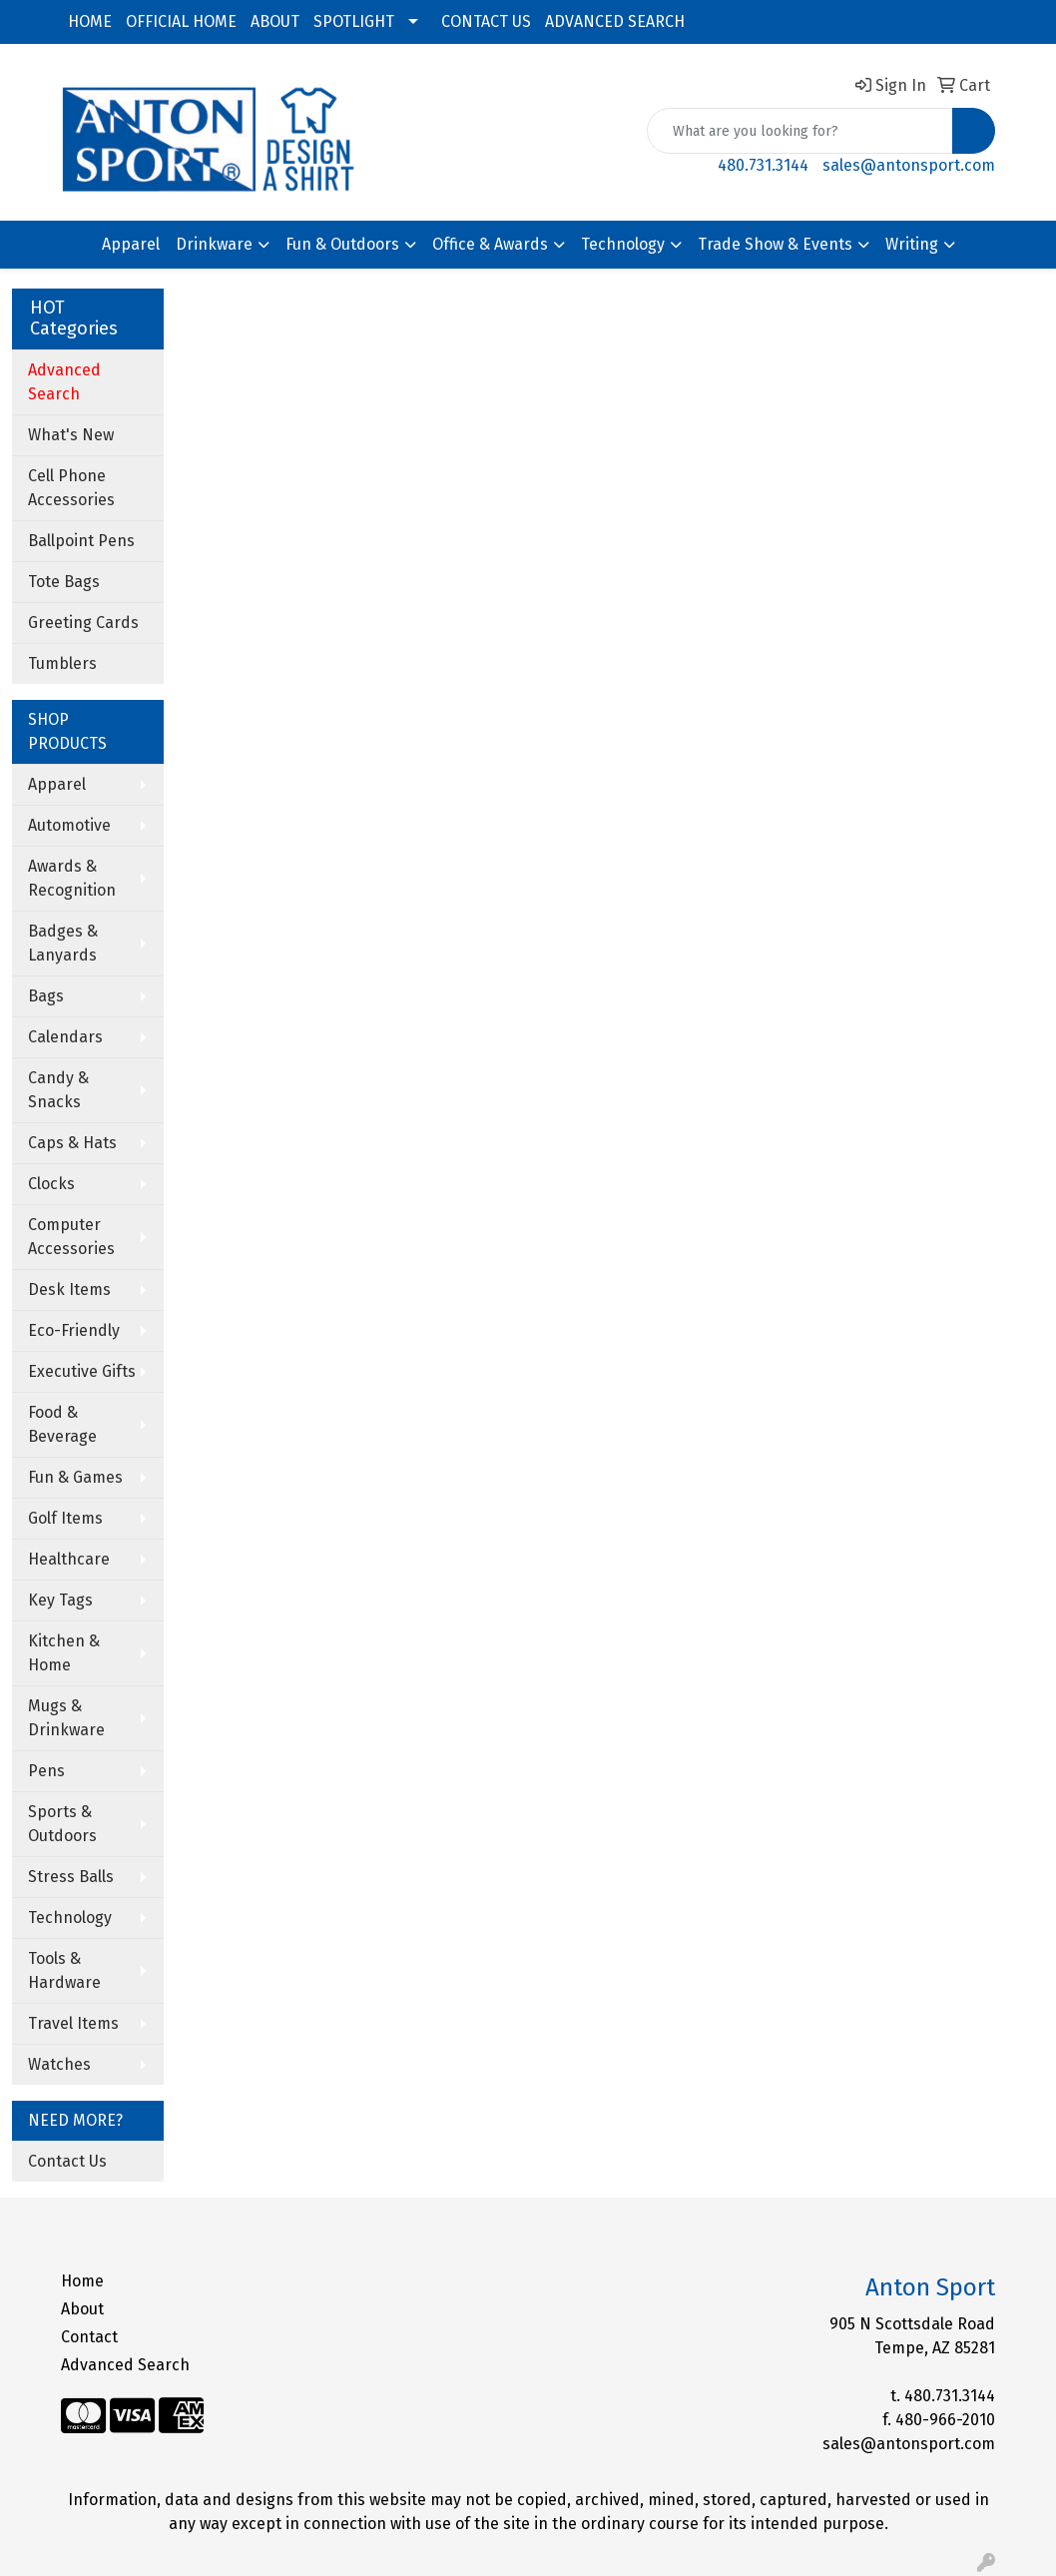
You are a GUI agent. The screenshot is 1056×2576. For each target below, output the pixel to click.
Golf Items (65, 1518)
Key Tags (60, 1600)
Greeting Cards (83, 622)
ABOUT (275, 21)
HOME (90, 21)
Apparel (131, 244)
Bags (46, 995)
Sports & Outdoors (62, 1823)
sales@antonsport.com (908, 165)
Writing (911, 244)
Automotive (69, 825)
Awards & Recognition (72, 878)
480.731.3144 (763, 165)
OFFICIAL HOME (181, 21)
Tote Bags (64, 581)
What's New (71, 434)
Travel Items (73, 2023)
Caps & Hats (72, 1142)
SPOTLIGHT (353, 21)
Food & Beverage (62, 1424)
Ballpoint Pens (81, 540)
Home (82, 2280)
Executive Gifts (82, 1371)
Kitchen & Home (64, 1652)
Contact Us (67, 2161)
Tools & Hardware (64, 1970)
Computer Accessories (71, 1236)
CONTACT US (486, 21)
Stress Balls (71, 1876)
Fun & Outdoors (342, 244)
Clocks (51, 1183)
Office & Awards (490, 244)
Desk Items (69, 1289)
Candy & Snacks (58, 1089)
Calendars (65, 1036)
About (82, 2308)
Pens (46, 1770)
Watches (59, 2064)
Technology (623, 244)
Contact (89, 2336)
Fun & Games (75, 1477)
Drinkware (214, 244)
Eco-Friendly (74, 1330)
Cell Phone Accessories (71, 487)
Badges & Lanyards (63, 943)
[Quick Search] (800, 131)
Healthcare (69, 1559)
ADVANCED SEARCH (615, 21)
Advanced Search (125, 2364)
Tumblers (62, 663)
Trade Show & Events (775, 244)
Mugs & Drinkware (66, 1717)
